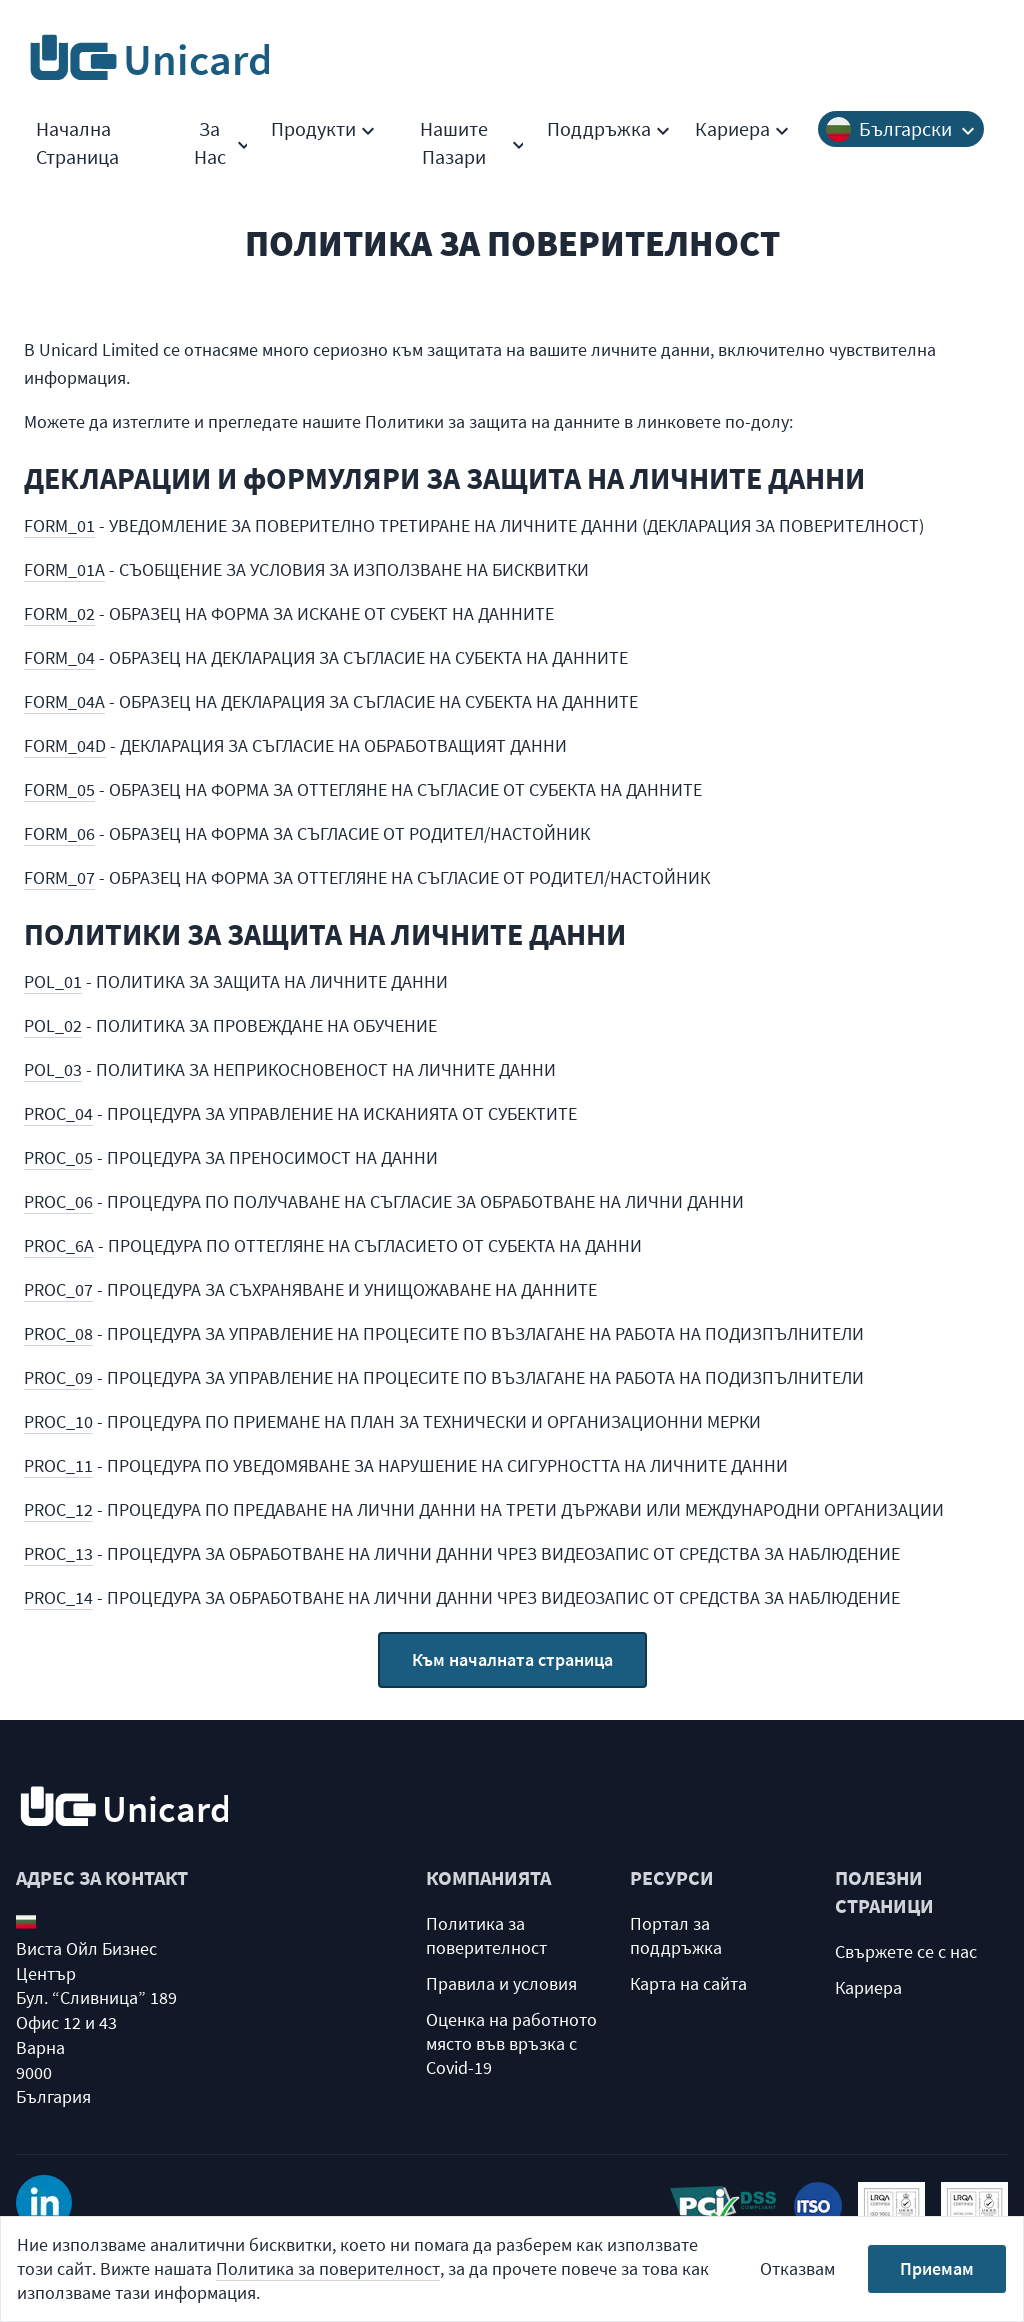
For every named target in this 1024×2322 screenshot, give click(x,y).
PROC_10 (58, 1421)
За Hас (221, 142)
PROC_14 (58, 1597)
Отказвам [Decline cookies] (797, 2268)
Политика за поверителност (486, 1935)
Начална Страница (77, 142)
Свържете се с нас (906, 1951)
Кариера (742, 128)
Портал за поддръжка (676, 1935)
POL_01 (53, 981)
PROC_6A (59, 1245)
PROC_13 (58, 1553)
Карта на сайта (688, 1983)
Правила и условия (501, 1983)
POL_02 (53, 1025)
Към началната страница (512, 1659)
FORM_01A (64, 569)
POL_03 (53, 1069)
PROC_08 (58, 1333)
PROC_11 (58, 1465)
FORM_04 (59, 657)
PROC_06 (58, 1201)
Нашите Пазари (471, 142)
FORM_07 (59, 877)
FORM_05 (59, 789)
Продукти (323, 128)
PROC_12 (58, 1509)
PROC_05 (58, 1157)
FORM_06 (59, 833)
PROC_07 (58, 1289)
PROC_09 (58, 1377)
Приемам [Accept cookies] (937, 2268)
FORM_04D (65, 745)
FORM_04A (64, 701)
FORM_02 (59, 613)
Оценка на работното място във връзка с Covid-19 (511, 2043)
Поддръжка (609, 128)
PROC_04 (58, 1113)
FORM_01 (59, 525)
